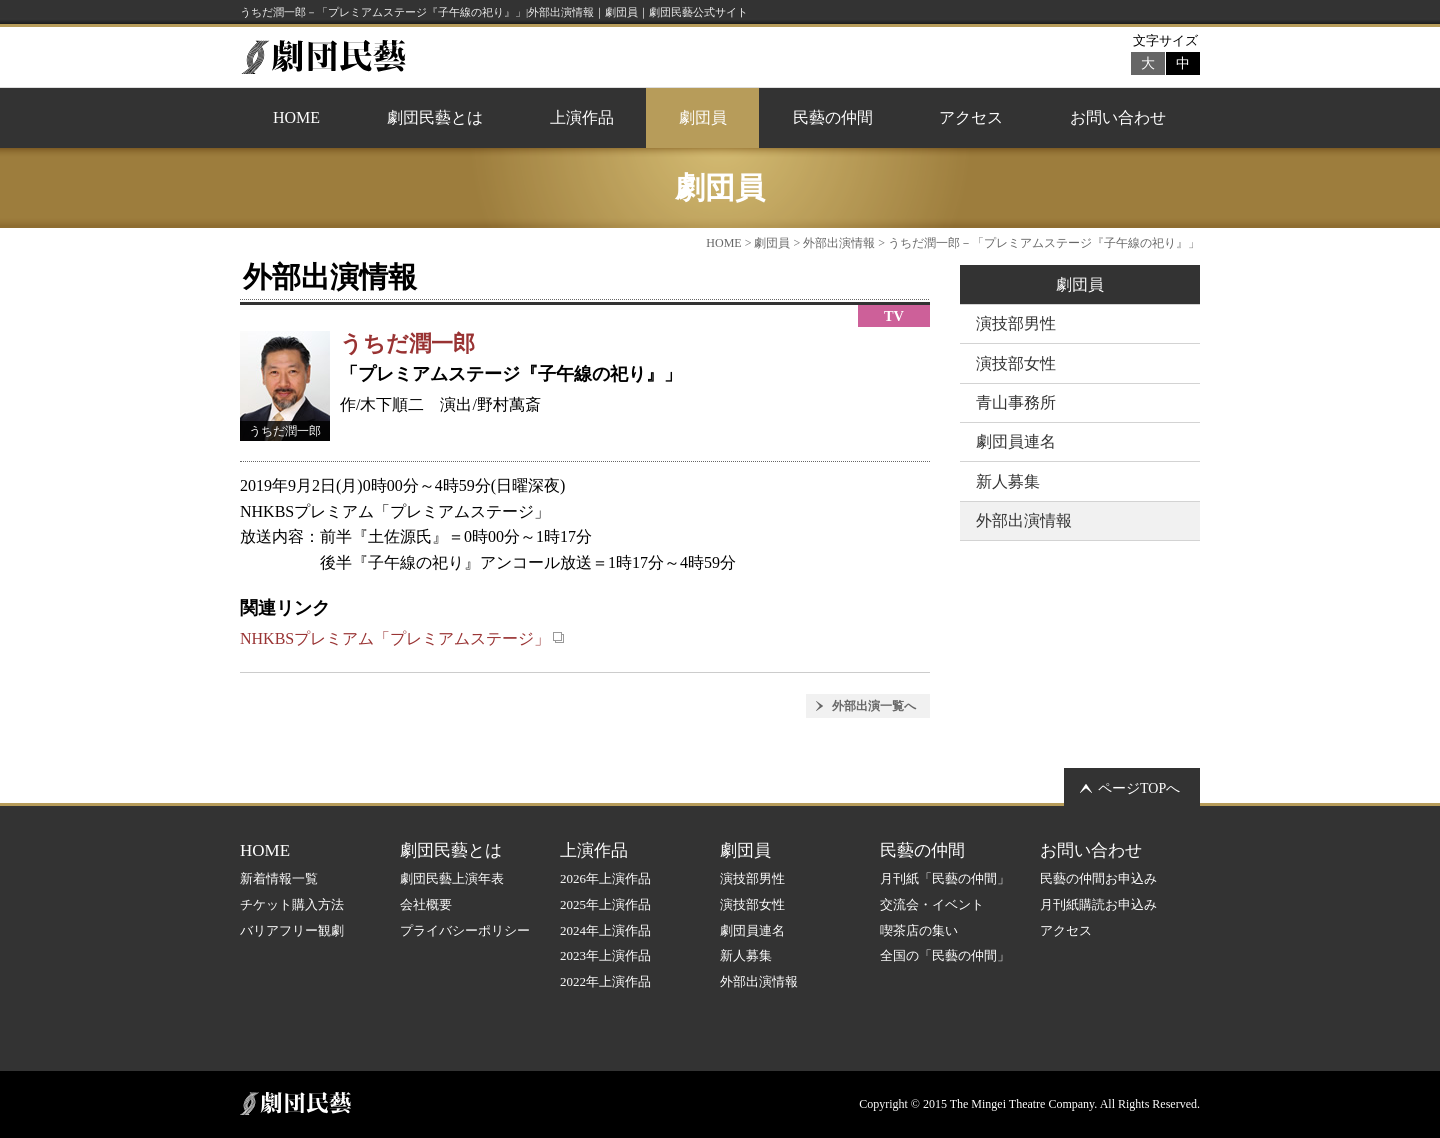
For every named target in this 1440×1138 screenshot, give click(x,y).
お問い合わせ (1118, 117)
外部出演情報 (839, 243)
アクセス (971, 117)
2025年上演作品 (605, 904)
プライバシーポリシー (465, 930)
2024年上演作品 (605, 930)
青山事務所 (1016, 402)
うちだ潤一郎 (407, 343)
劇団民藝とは (435, 117)
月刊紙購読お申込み (1098, 904)
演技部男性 (1016, 323)
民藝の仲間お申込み (1098, 878)
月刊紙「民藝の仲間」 (945, 878)
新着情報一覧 (279, 878)
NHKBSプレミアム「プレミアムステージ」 (402, 638)
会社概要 (426, 904)
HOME (296, 117)
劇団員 (703, 117)
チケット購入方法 (292, 904)
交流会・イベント (932, 904)
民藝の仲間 (833, 117)
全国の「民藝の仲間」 (945, 955)
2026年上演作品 (605, 878)
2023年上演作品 (605, 955)
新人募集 (1008, 481)
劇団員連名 (1016, 441)
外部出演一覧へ (874, 706)
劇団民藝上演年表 (452, 878)
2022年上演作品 (605, 981)
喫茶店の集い (919, 930)
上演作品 (582, 117)
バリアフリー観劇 (292, 930)
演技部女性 (1016, 363)
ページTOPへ (1139, 788)
